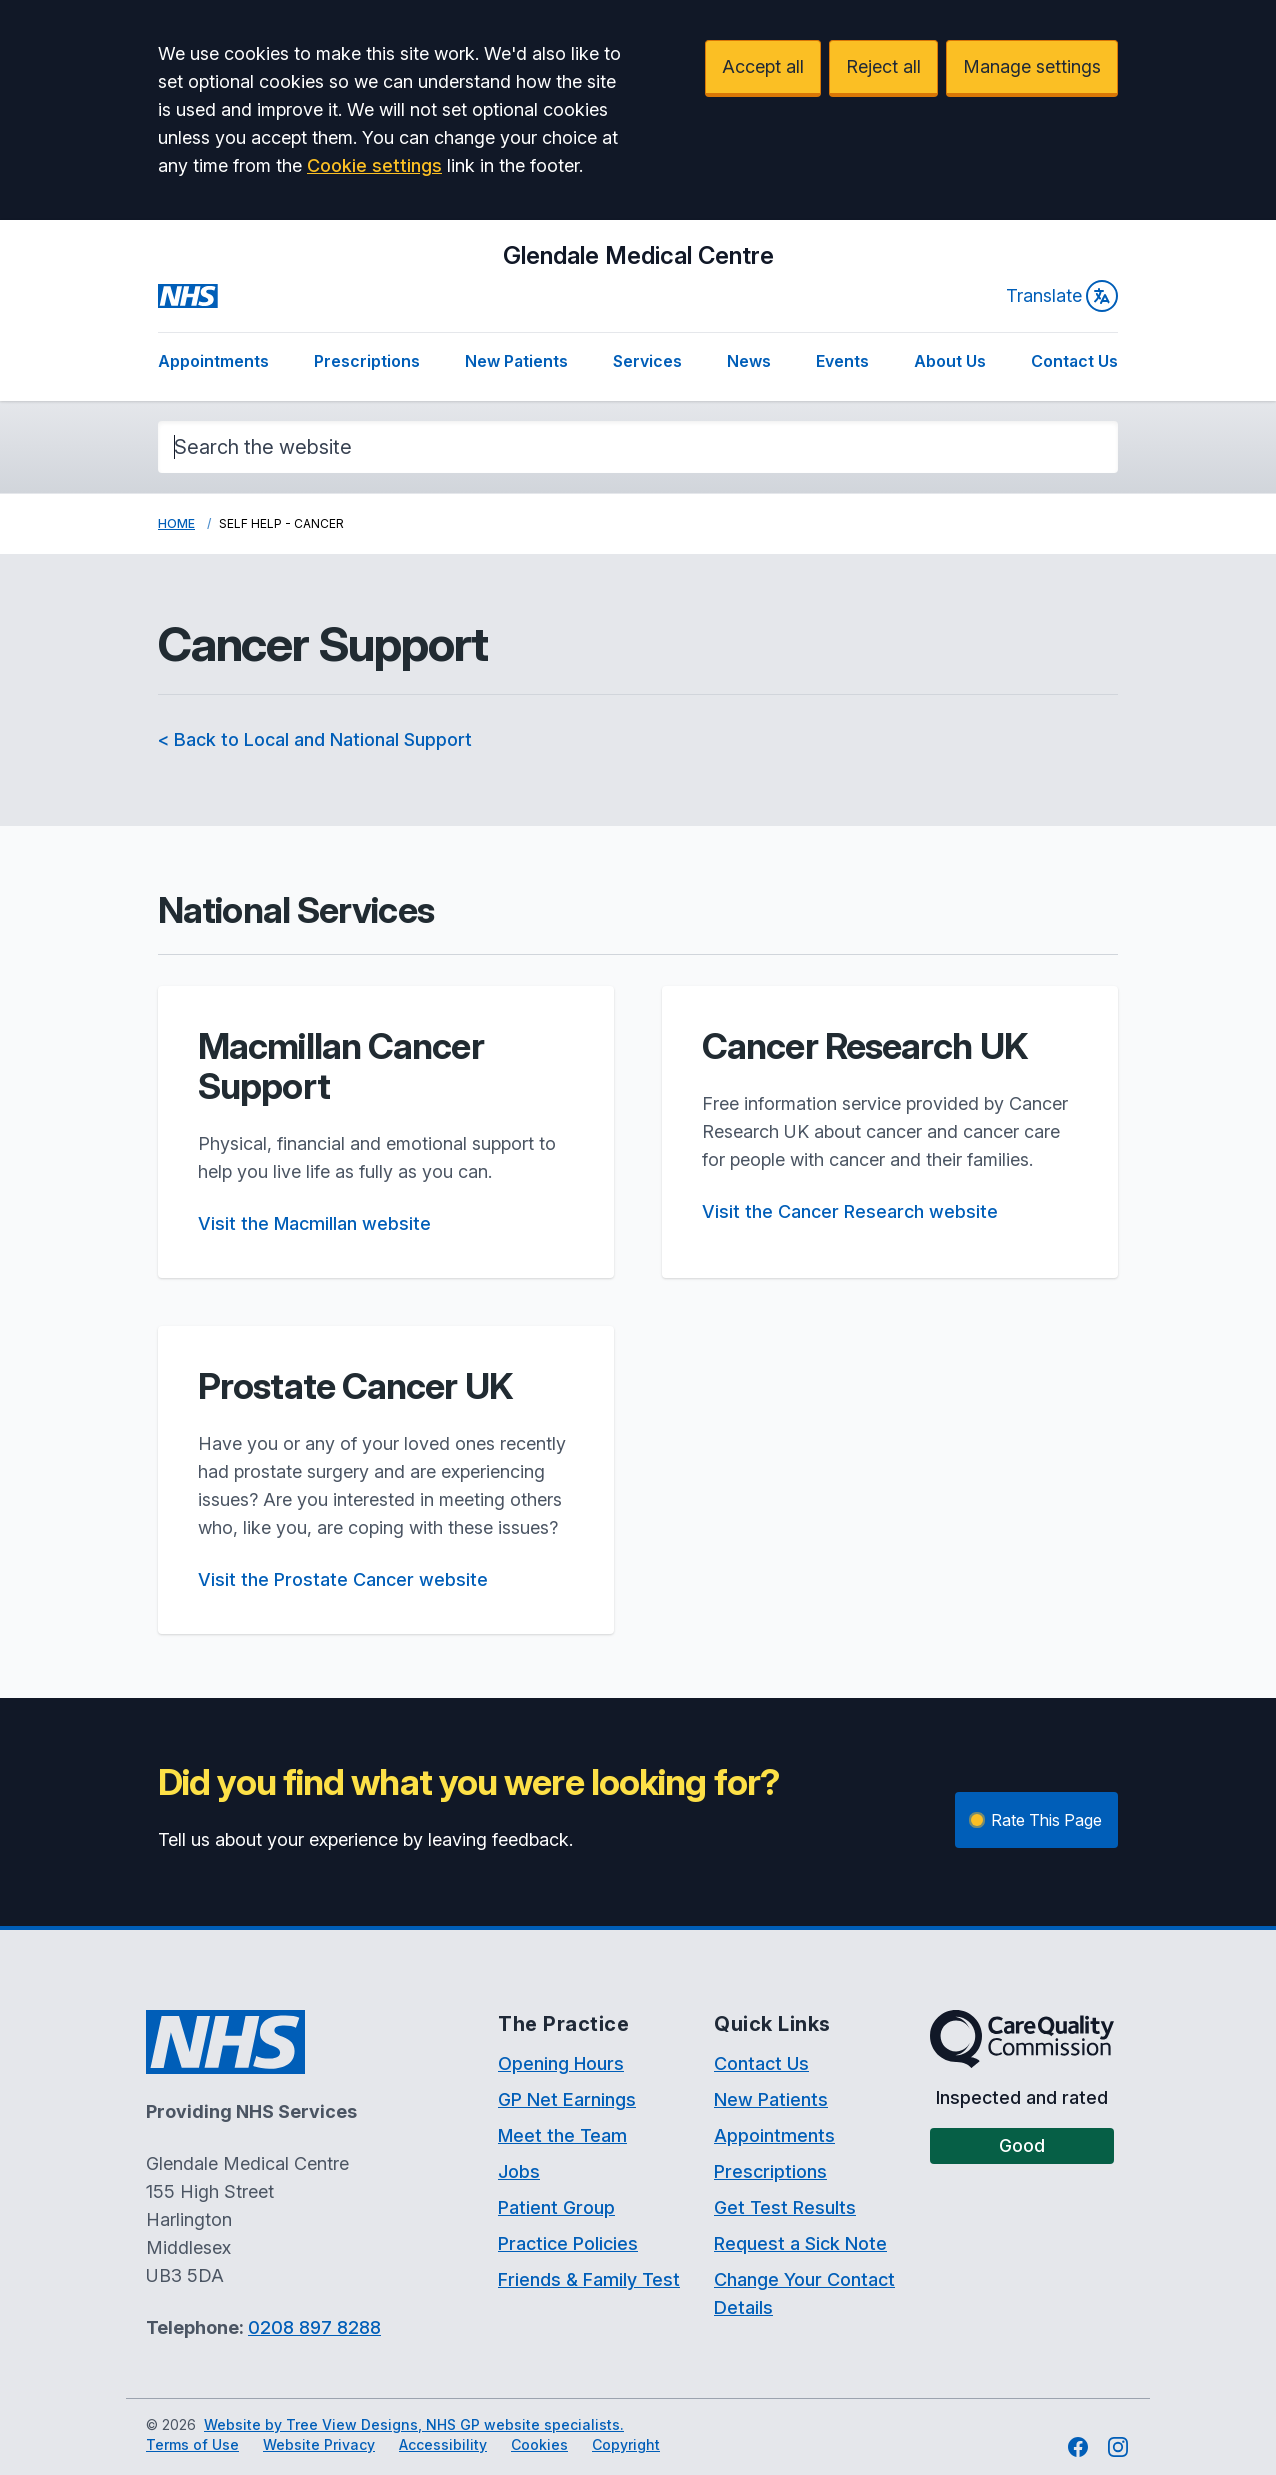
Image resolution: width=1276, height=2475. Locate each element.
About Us (950, 361)
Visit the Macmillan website (314, 1223)
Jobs (519, 2171)
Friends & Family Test (589, 2279)
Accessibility (443, 2444)
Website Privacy (319, 2444)
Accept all (763, 66)
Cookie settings (374, 165)
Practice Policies (568, 2243)
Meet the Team (562, 2135)
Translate (1062, 296)
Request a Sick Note (800, 2243)
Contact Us (1074, 361)
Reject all (883, 66)
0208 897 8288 (314, 2327)
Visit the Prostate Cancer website (343, 1579)
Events (842, 361)
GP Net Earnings (567, 2099)
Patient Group (556, 2207)
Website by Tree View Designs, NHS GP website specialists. (414, 2424)
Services (647, 361)
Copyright (626, 2444)
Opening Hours (561, 2063)
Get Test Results (785, 2207)
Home (176, 523)
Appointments (213, 361)
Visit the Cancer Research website (850, 1211)
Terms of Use (192, 2444)
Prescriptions (367, 361)
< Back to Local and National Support (315, 739)
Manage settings (1032, 66)
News (749, 361)
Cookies (539, 2444)
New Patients (516, 361)
